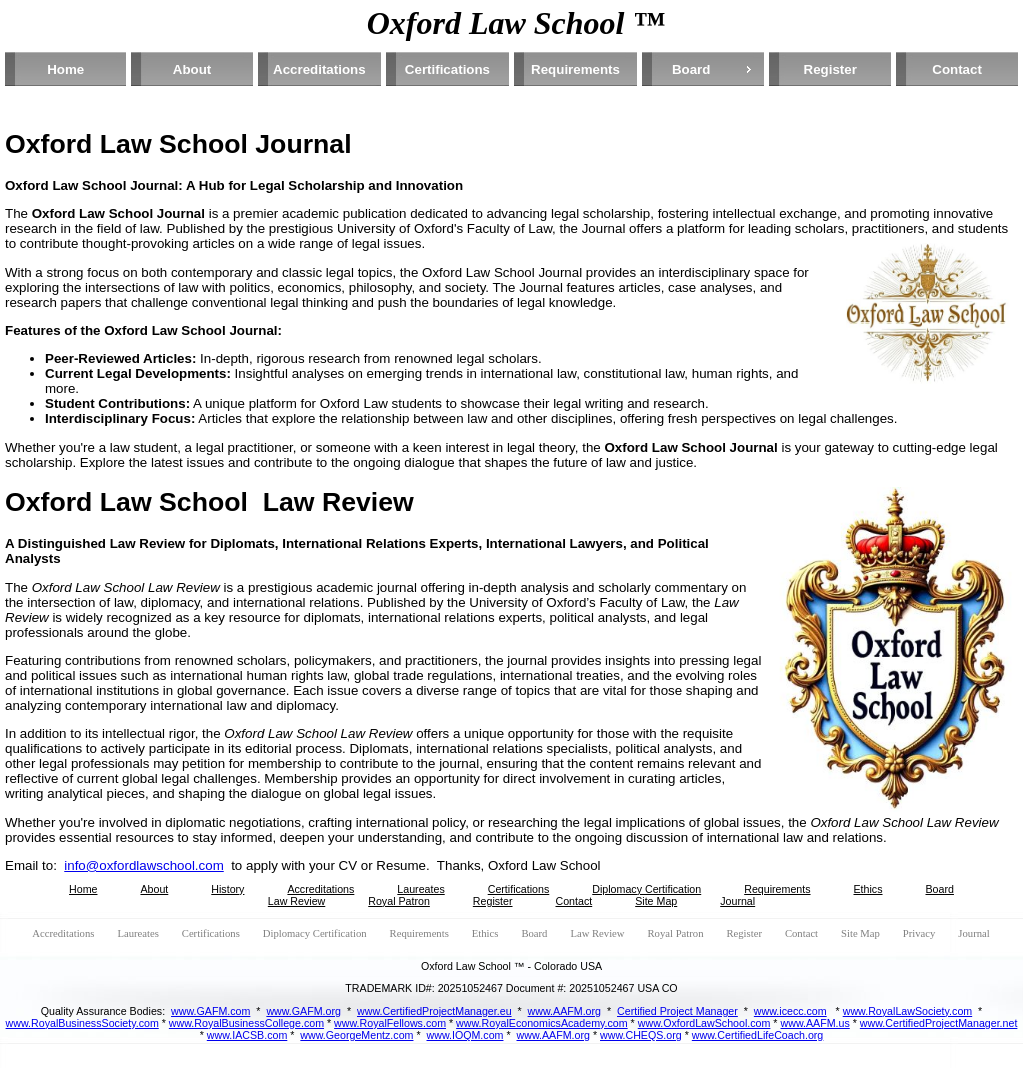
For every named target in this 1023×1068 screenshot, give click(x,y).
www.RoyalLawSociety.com (908, 1011)
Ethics (868, 889)
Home (65, 69)
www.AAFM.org (564, 1011)
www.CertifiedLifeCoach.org (758, 1035)
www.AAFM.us (814, 1023)
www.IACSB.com (247, 1035)
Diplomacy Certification (646, 889)
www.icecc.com (790, 1011)
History (227, 889)
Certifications (447, 69)
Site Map (656, 901)
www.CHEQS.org (641, 1035)
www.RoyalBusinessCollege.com (246, 1023)
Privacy (919, 933)
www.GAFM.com (210, 1011)
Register (830, 69)
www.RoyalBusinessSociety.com (82, 1023)
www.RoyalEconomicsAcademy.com (542, 1023)
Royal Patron (399, 901)
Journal (737, 901)
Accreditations (319, 69)
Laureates (420, 889)
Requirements (575, 69)
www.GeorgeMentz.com (356, 1035)
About (192, 69)
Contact (957, 69)
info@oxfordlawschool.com (143, 865)
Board (691, 69)
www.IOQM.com (465, 1035)
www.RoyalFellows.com (390, 1023)
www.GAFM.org (303, 1011)
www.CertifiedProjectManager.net (939, 1023)
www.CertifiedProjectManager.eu (434, 1011)
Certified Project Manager (677, 1011)
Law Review (296, 901)
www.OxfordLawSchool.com (704, 1023)
